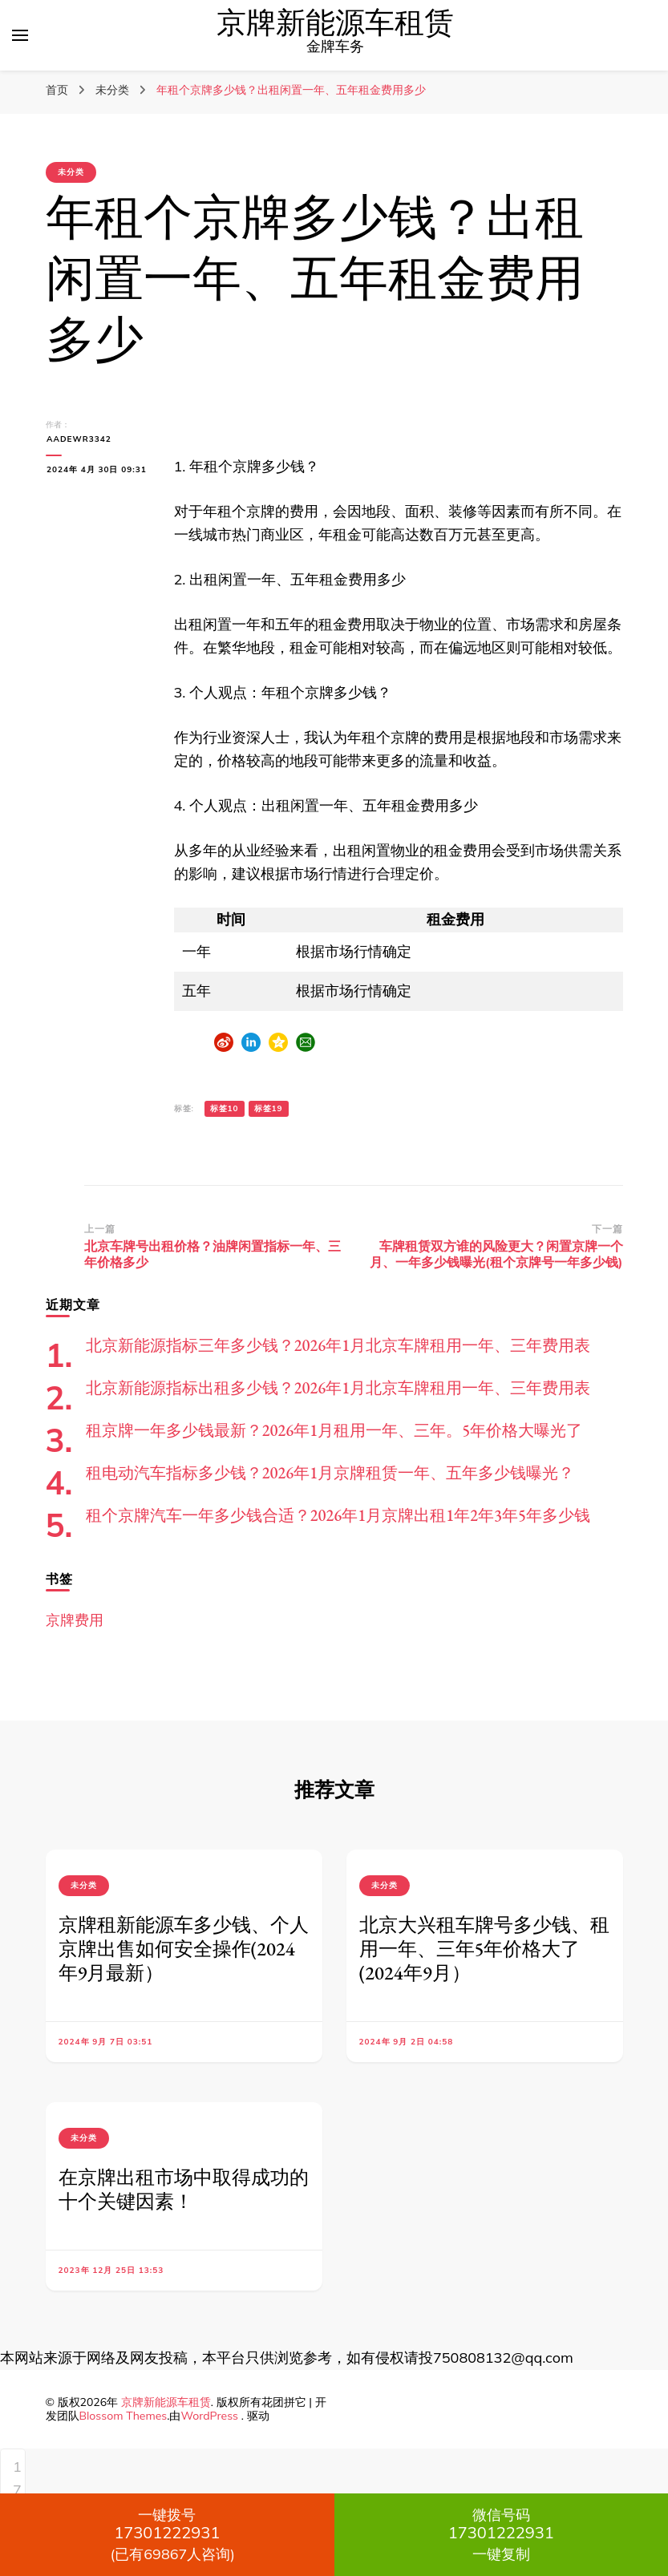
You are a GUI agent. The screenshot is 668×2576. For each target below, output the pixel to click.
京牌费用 (74, 1620)
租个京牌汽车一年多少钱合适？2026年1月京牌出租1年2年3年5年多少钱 (338, 1515)
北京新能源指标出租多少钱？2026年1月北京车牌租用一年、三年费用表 (338, 1387)
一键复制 (501, 2534)
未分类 (71, 172)
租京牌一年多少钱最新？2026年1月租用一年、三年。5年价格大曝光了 (334, 1430)
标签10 (224, 1108)
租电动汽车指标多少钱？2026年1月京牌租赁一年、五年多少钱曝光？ (330, 1472)
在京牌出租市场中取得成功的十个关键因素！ (184, 2189)
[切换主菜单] (20, 35)
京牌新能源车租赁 (335, 24)
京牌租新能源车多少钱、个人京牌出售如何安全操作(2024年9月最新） (184, 1948)
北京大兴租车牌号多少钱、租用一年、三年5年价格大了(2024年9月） (484, 1948)
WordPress (209, 2415)
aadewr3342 (78, 439)
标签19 (268, 1108)
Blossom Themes (123, 2415)
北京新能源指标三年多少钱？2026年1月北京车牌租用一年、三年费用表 (338, 1345)
